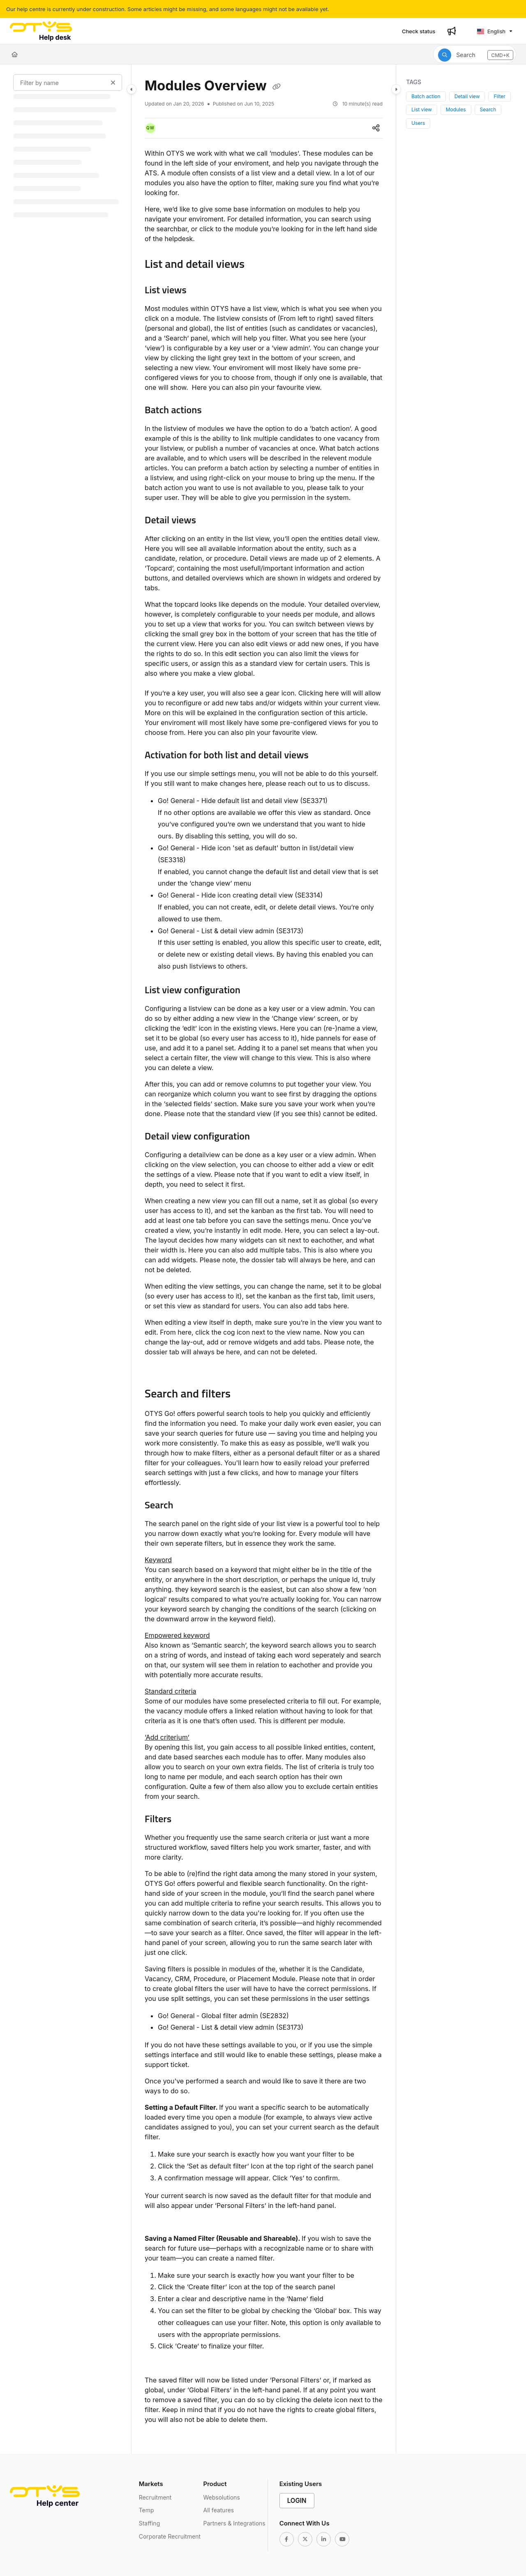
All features (218, 2510)
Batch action (425, 96)
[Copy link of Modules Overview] (276, 86)
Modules (456, 109)
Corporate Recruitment (170, 2536)
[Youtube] (342, 2539)
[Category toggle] (131, 89)
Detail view (467, 96)
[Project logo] (41, 31)
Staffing (149, 2523)
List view (421, 109)
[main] (264, 1259)
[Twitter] (305, 2539)
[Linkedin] (323, 2539)
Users (418, 123)
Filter (499, 96)
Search (488, 109)
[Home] (15, 54)
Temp (146, 2510)
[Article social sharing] (376, 128)
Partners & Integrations (234, 2523)
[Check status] (418, 31)
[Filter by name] (67, 82)
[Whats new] (451, 31)
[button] (474, 54)
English (491, 31)
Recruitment (155, 2497)
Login (297, 2501)
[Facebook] (286, 2539)
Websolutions (221, 2497)
